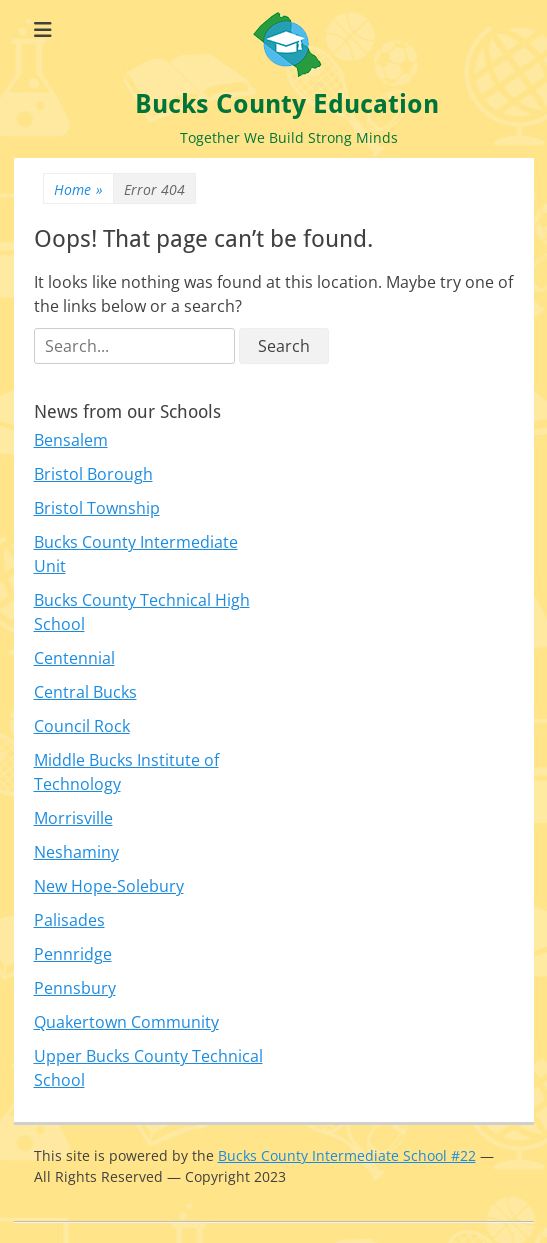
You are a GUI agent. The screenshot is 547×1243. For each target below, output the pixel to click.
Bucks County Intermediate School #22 (347, 1155)
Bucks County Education (287, 104)
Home (78, 189)
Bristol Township (97, 508)
